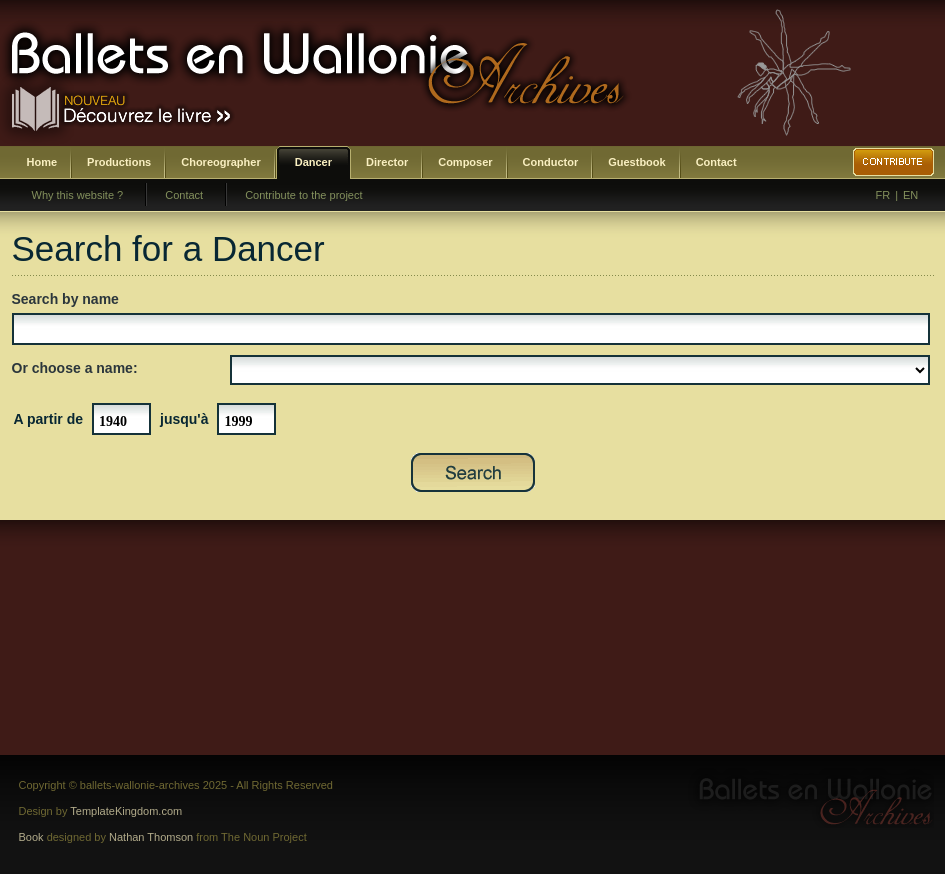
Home (42, 162)
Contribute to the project (303, 195)
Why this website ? (78, 195)
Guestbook (636, 162)
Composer (465, 162)
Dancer (313, 162)
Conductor (551, 162)
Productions (119, 162)
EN (910, 195)
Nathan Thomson (151, 837)
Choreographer (220, 162)
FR (883, 195)
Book (31, 837)
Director (387, 162)
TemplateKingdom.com (126, 811)
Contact (716, 162)
